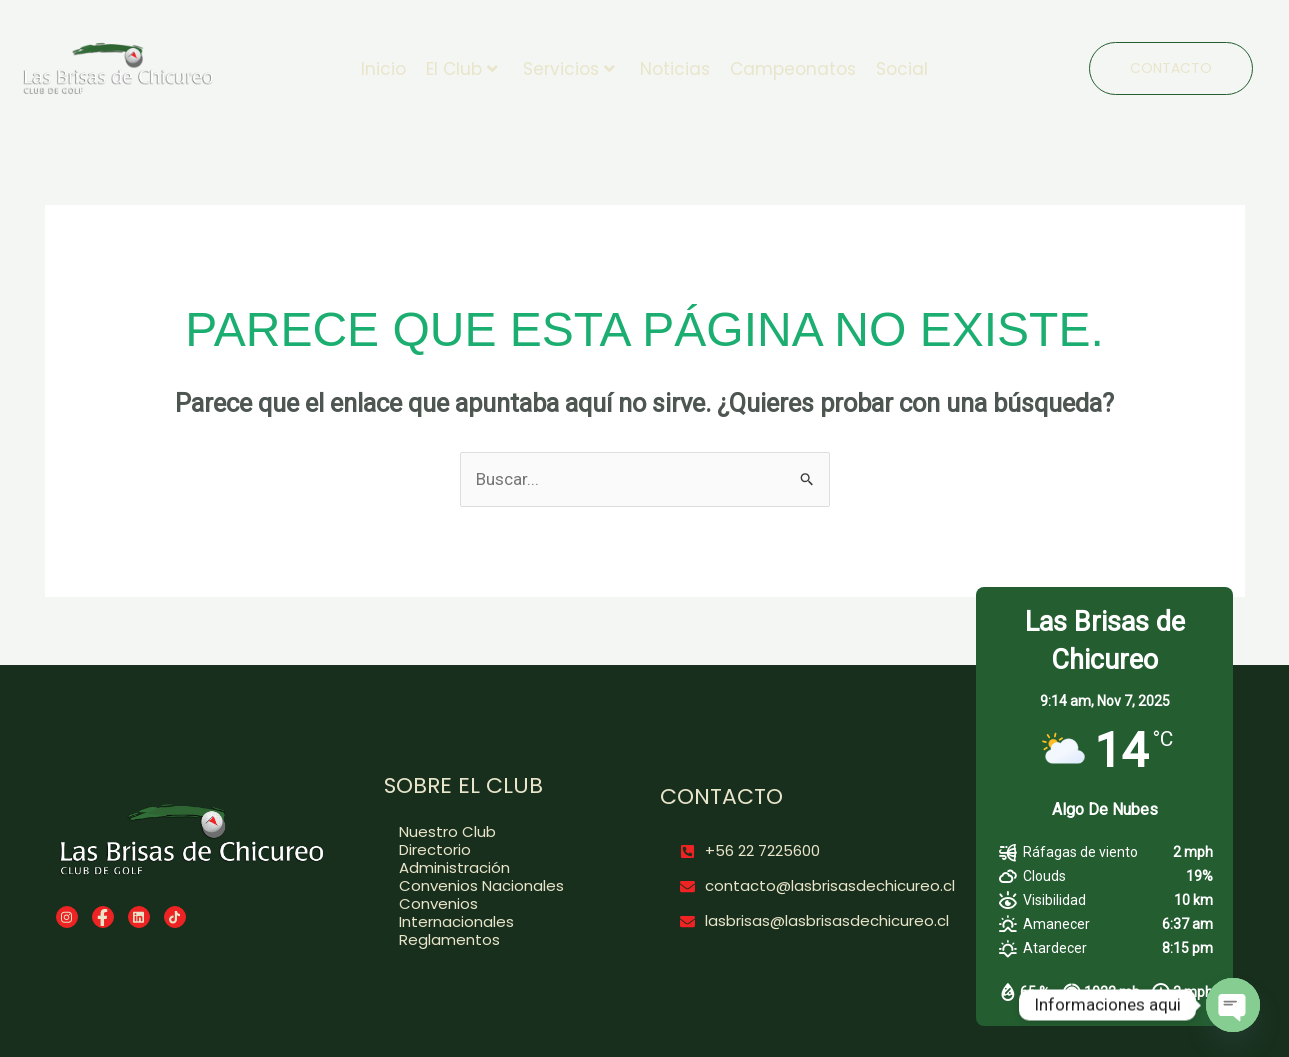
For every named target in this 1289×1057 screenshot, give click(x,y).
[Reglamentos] (493, 938)
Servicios (569, 67)
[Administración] (493, 866)
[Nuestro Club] (493, 830)
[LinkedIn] (139, 915)
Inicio (383, 67)
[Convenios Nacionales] (493, 884)
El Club (462, 67)
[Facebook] (103, 915)
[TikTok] (175, 915)
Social (902, 67)
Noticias (675, 67)
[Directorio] (493, 848)
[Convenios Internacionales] (493, 911)
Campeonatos (793, 67)
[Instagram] (67, 915)
